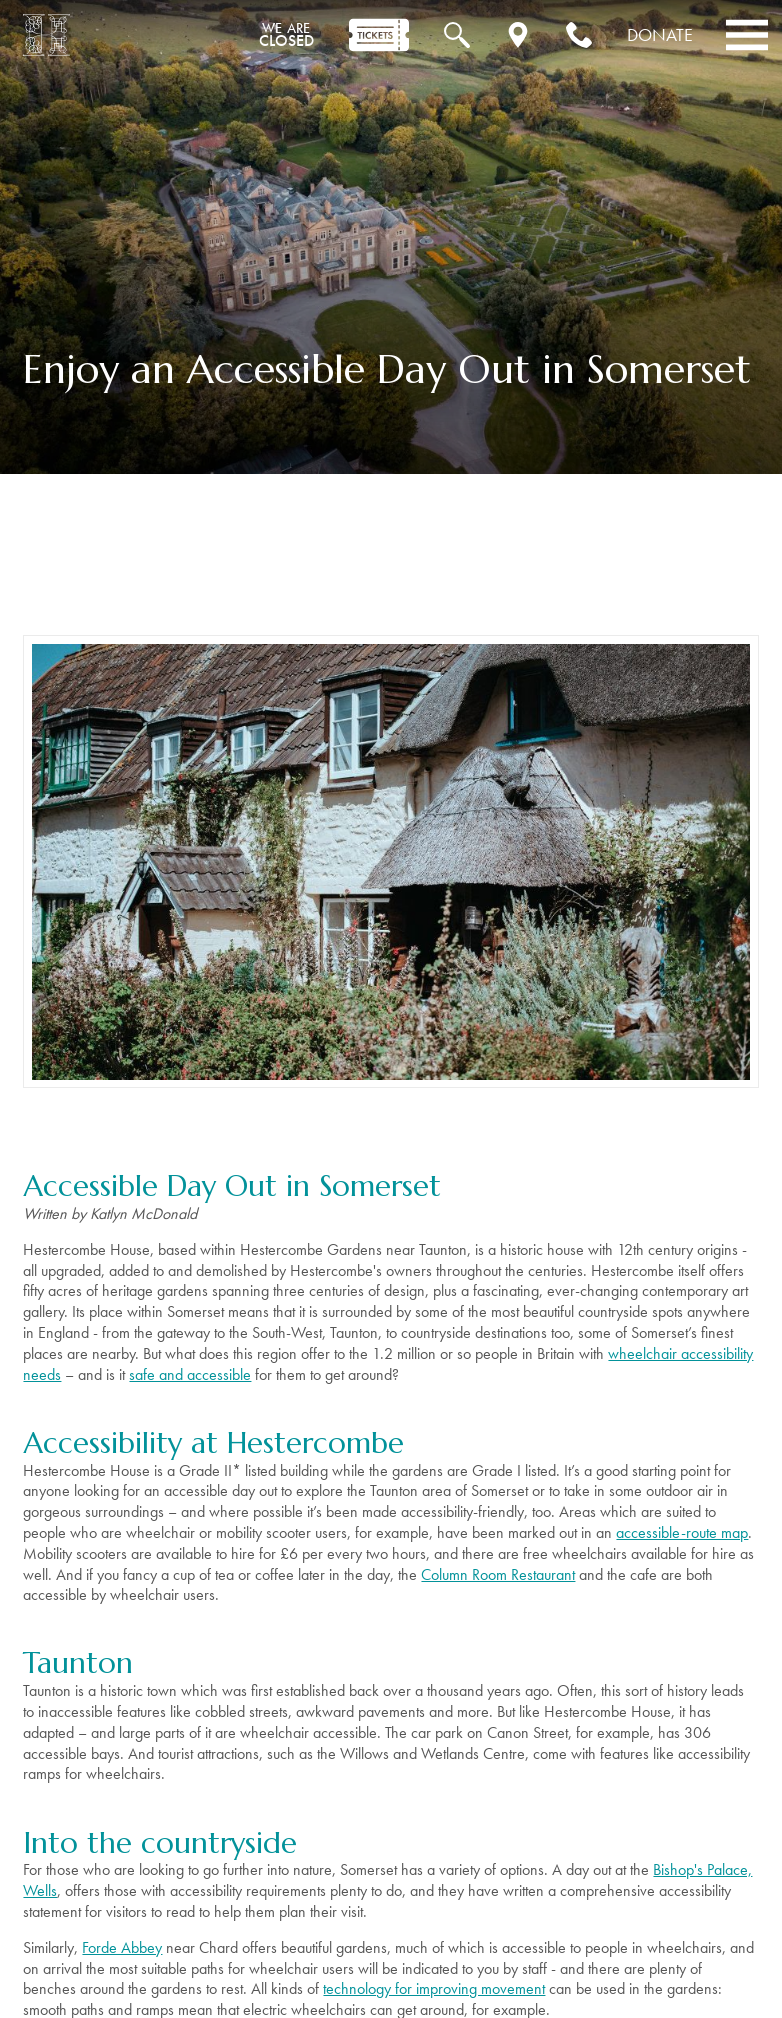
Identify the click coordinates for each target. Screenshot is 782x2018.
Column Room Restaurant (498, 1574)
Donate (660, 34)
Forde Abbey (122, 1947)
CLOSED (286, 35)
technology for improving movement (434, 1988)
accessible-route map (682, 1532)
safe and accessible (190, 1374)
